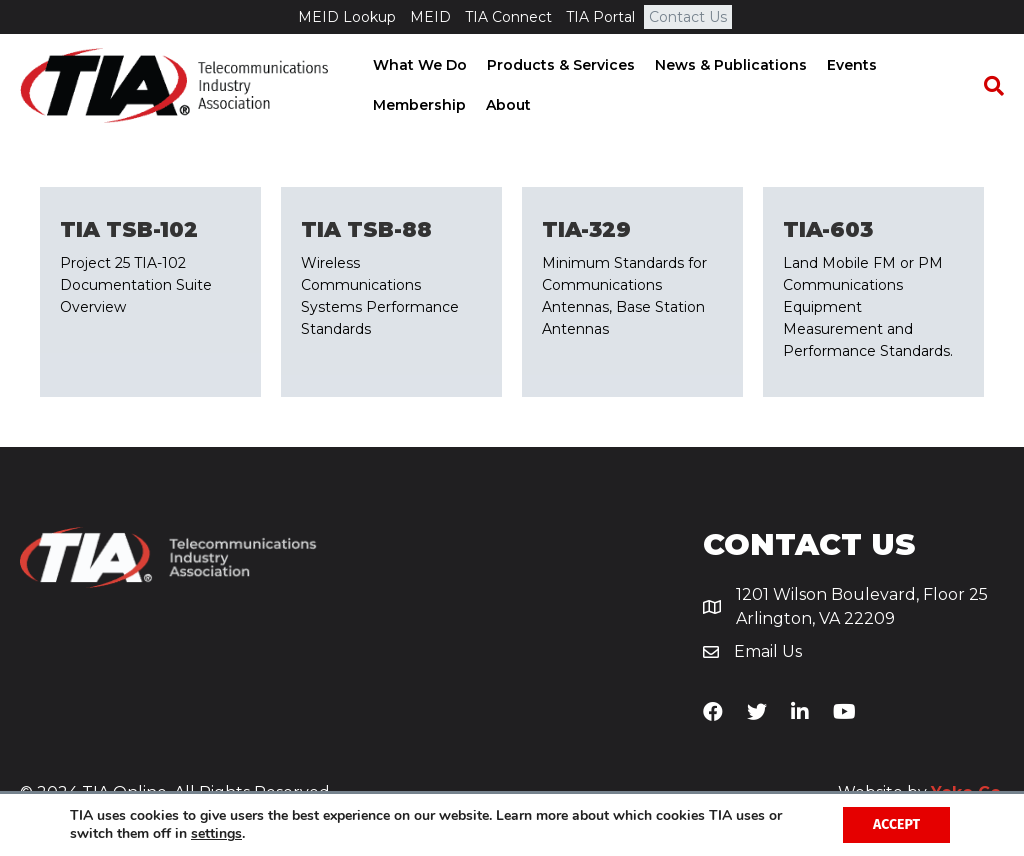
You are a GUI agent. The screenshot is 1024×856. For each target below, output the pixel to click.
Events (850, 65)
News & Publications (729, 65)
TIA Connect (508, 17)
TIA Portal (600, 17)
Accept (896, 824)
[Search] (989, 86)
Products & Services (559, 65)
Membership (417, 105)
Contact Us (688, 17)
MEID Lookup (347, 17)
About (506, 105)
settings (216, 834)
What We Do (418, 65)
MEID (430, 17)
